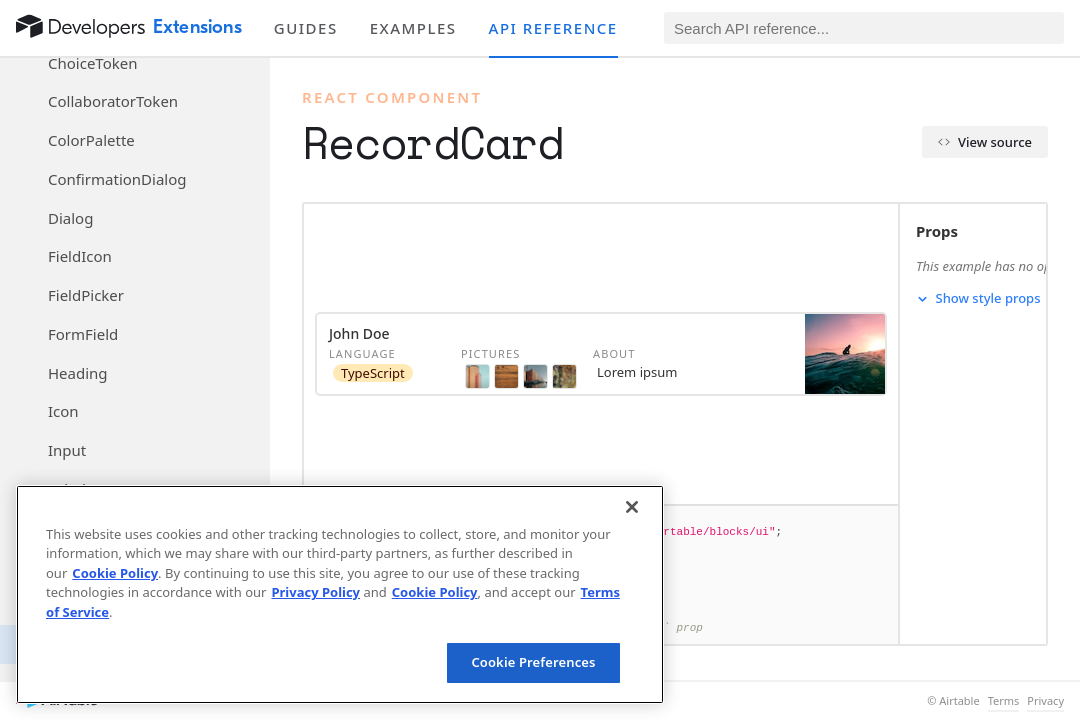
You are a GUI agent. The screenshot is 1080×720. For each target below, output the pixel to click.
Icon (63, 411)
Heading (78, 373)
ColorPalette (91, 140)
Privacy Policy (315, 592)
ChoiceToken (92, 63)
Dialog (70, 218)
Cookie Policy (115, 573)
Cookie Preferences (533, 662)
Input (67, 450)
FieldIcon (80, 256)
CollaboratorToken (113, 101)
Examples (413, 28)
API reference (553, 28)
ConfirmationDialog (117, 179)
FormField (83, 334)
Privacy (1045, 701)
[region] (340, 594)
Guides (306, 28)
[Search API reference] (864, 28)
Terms (1004, 701)
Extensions (197, 27)
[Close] (632, 507)
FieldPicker (86, 295)
